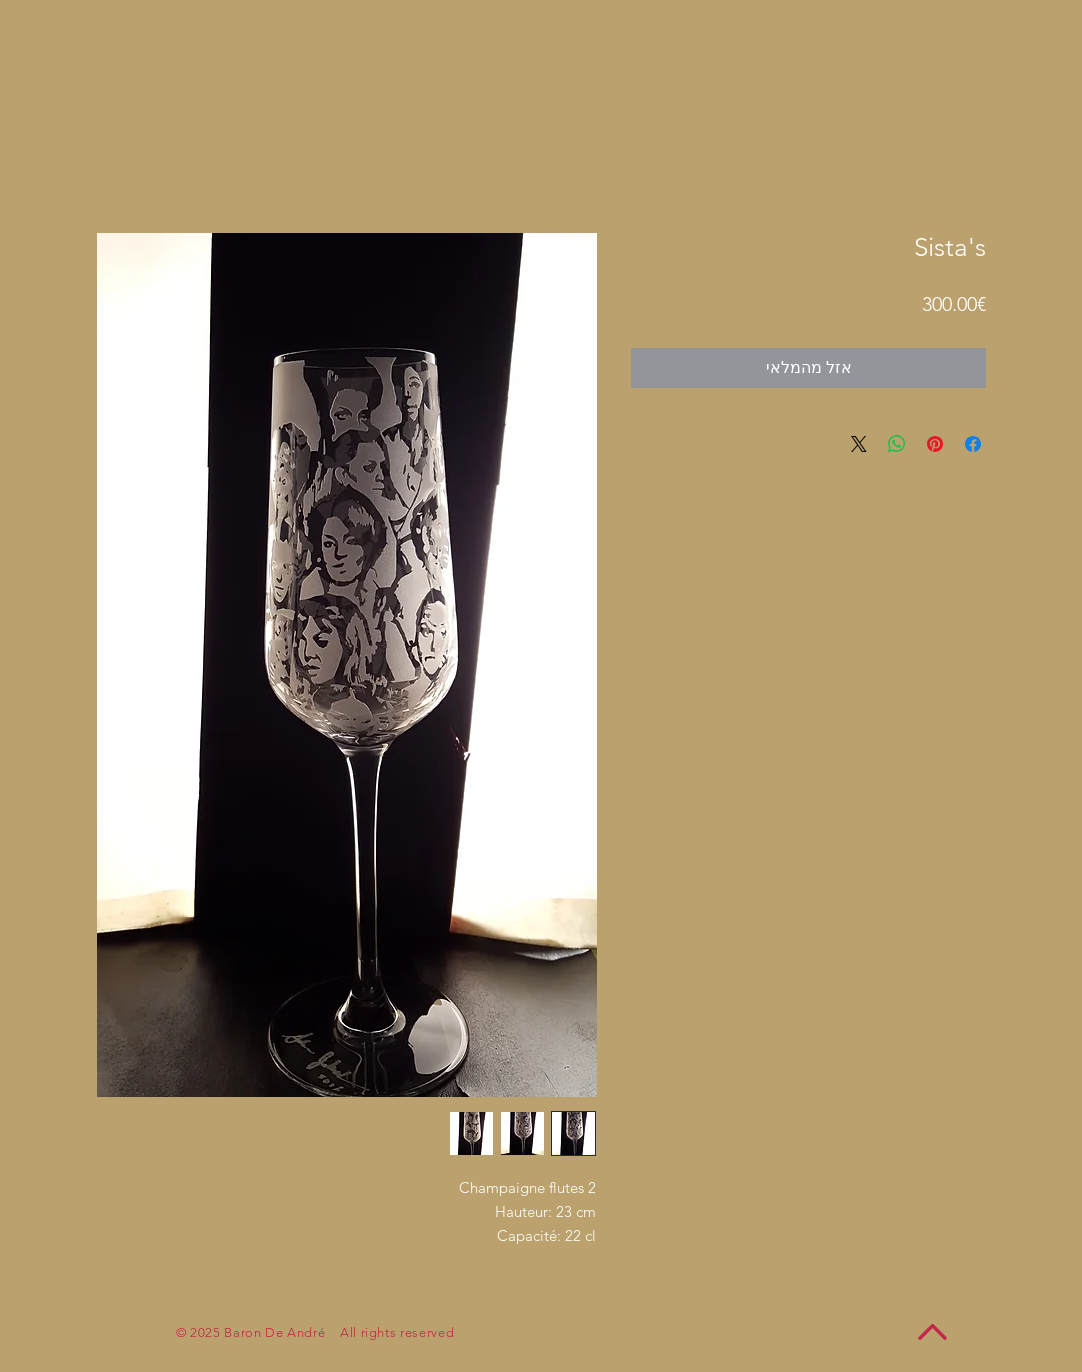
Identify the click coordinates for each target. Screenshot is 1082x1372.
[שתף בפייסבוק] (973, 444)
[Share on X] (859, 444)
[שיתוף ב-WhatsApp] (897, 444)
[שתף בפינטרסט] (935, 444)
